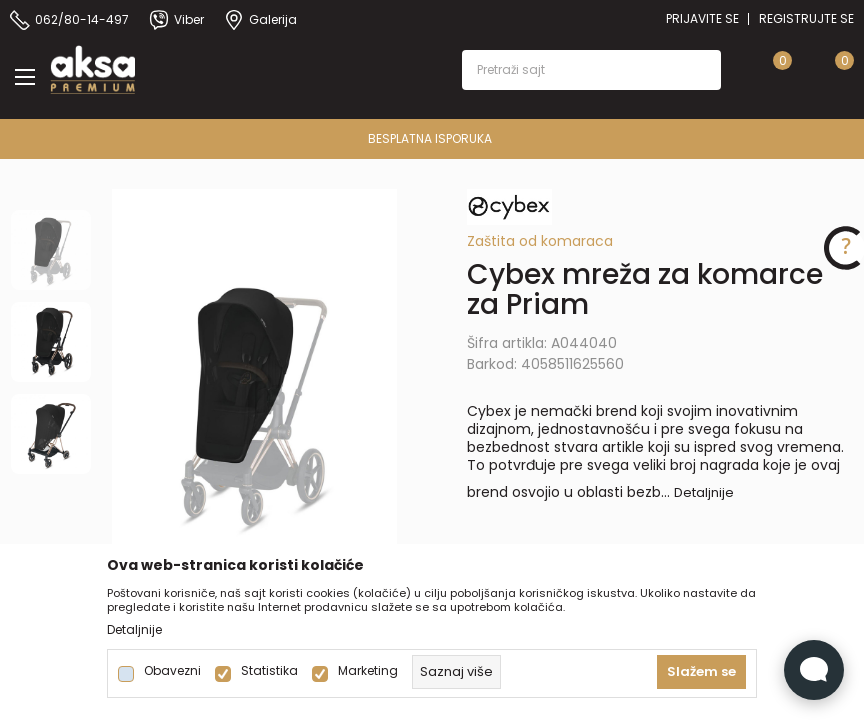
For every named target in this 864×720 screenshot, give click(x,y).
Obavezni (172, 671)
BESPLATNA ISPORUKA (684, 138)
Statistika (269, 671)
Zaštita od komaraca (540, 241)
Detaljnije (704, 492)
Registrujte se (806, 18)
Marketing (368, 671)
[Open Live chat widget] (814, 670)
